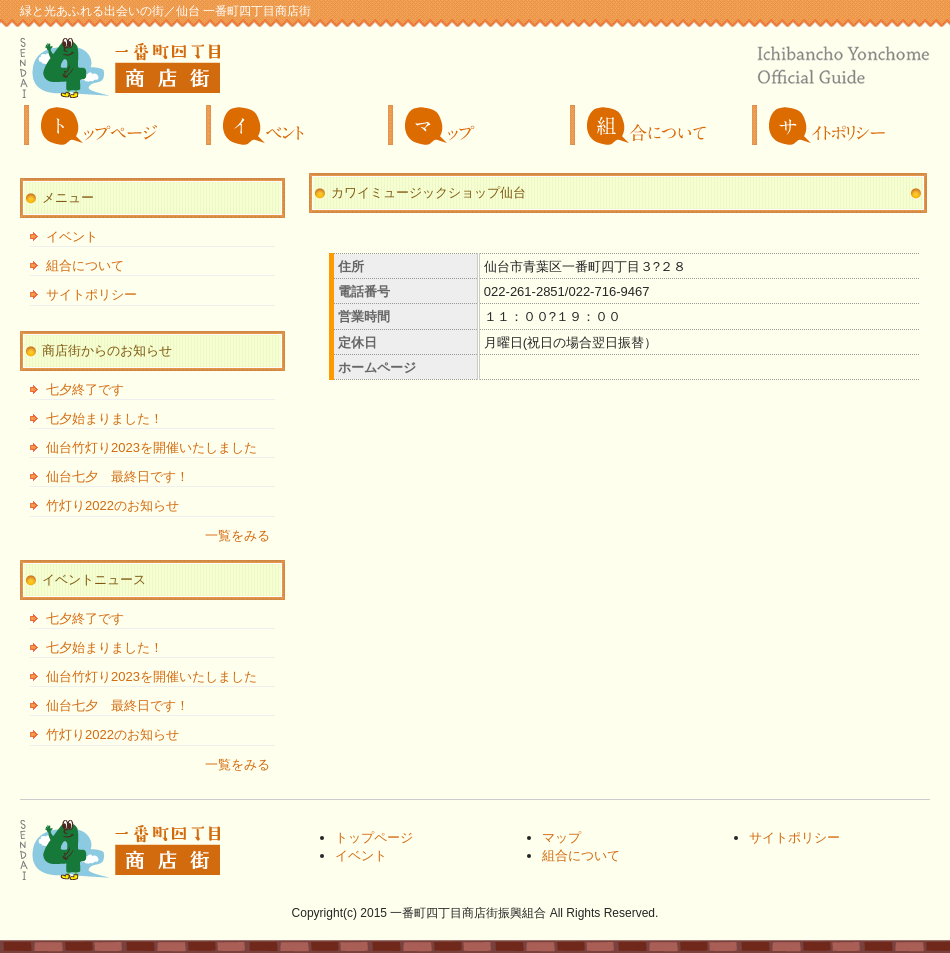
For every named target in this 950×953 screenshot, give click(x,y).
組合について (657, 125)
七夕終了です (85, 389)
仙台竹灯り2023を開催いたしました (151, 447)
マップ (475, 125)
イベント (293, 125)
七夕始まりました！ (104, 418)
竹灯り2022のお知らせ (112, 505)
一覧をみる (237, 535)
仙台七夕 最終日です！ (117, 476)
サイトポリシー (839, 125)
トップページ (111, 125)
